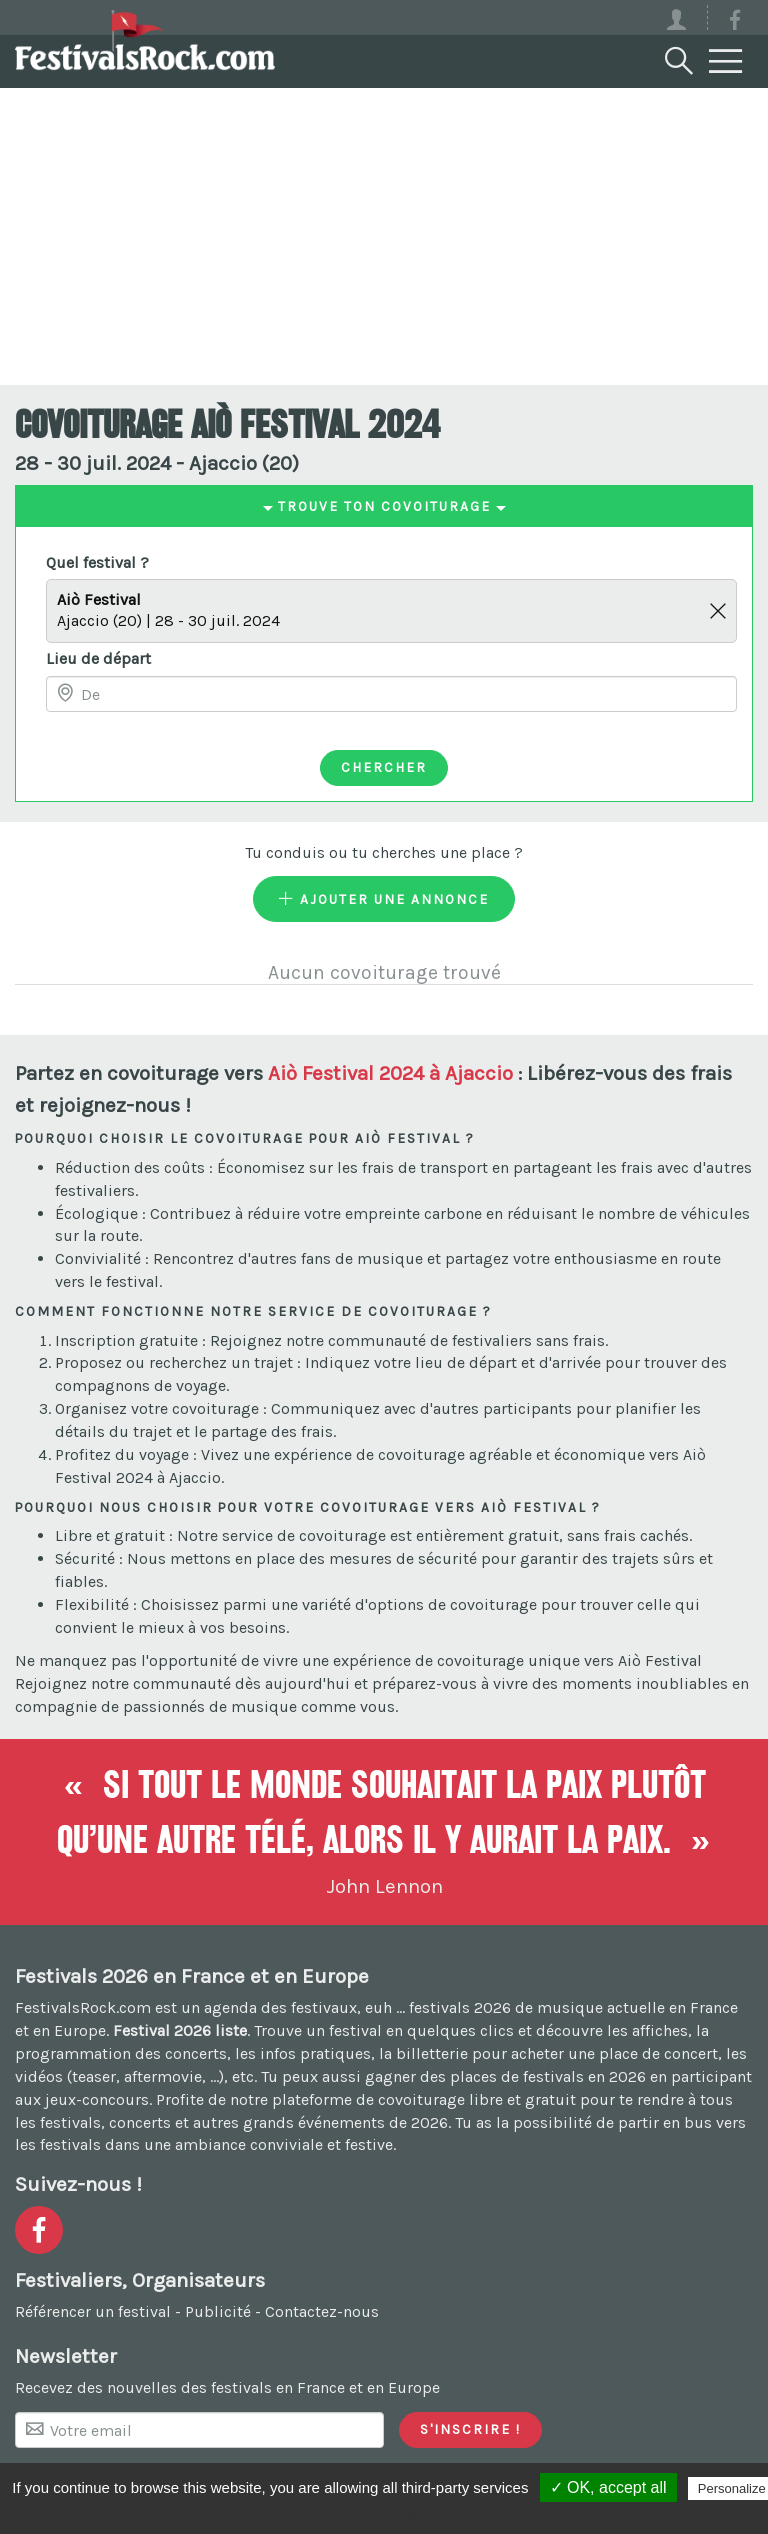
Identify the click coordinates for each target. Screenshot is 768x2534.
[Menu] (726, 62)
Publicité (218, 2311)
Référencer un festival (93, 2311)
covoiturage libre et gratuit (477, 2099)
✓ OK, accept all (608, 2487)
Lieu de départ (98, 658)
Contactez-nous (322, 2311)
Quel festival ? (97, 562)
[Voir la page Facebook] (735, 23)
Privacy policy (394, 2514)
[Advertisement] (384, 235)
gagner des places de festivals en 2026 (505, 2076)
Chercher (384, 767)
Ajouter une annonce (384, 899)
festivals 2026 (460, 2007)
